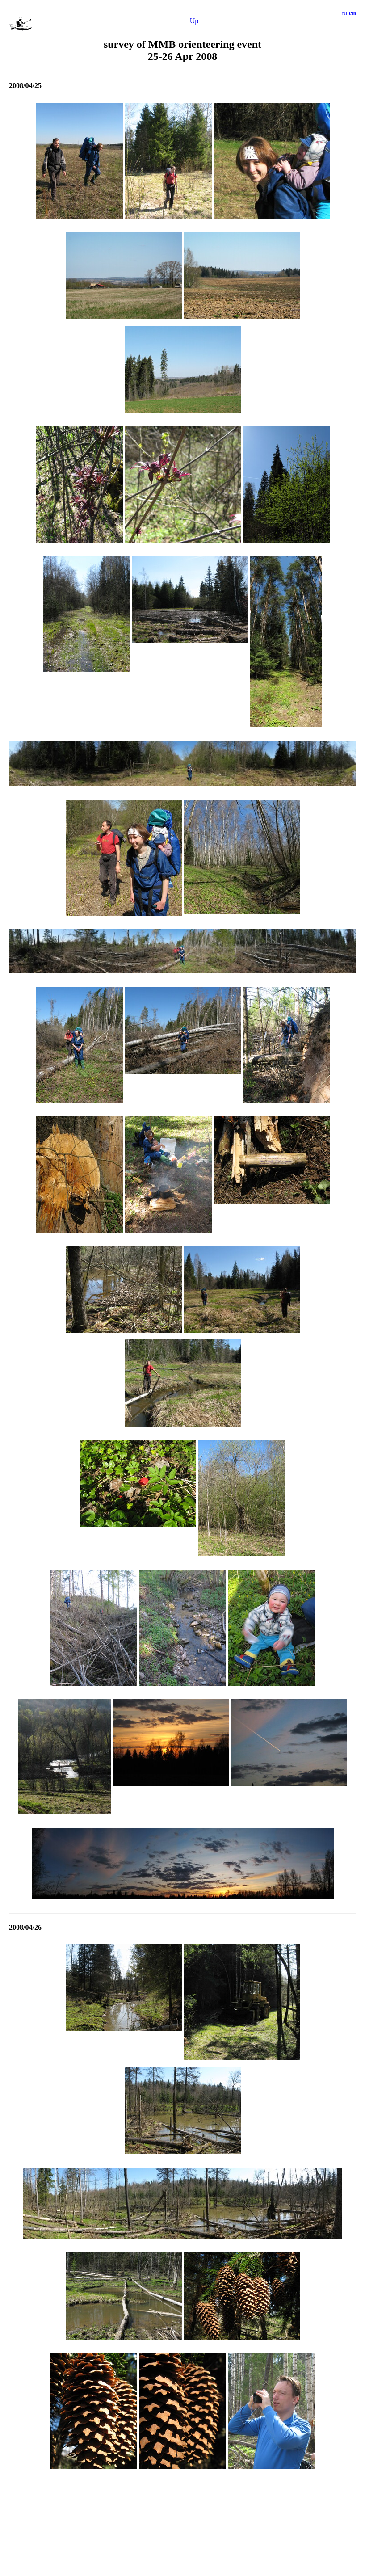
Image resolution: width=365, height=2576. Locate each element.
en (352, 13)
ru (344, 13)
